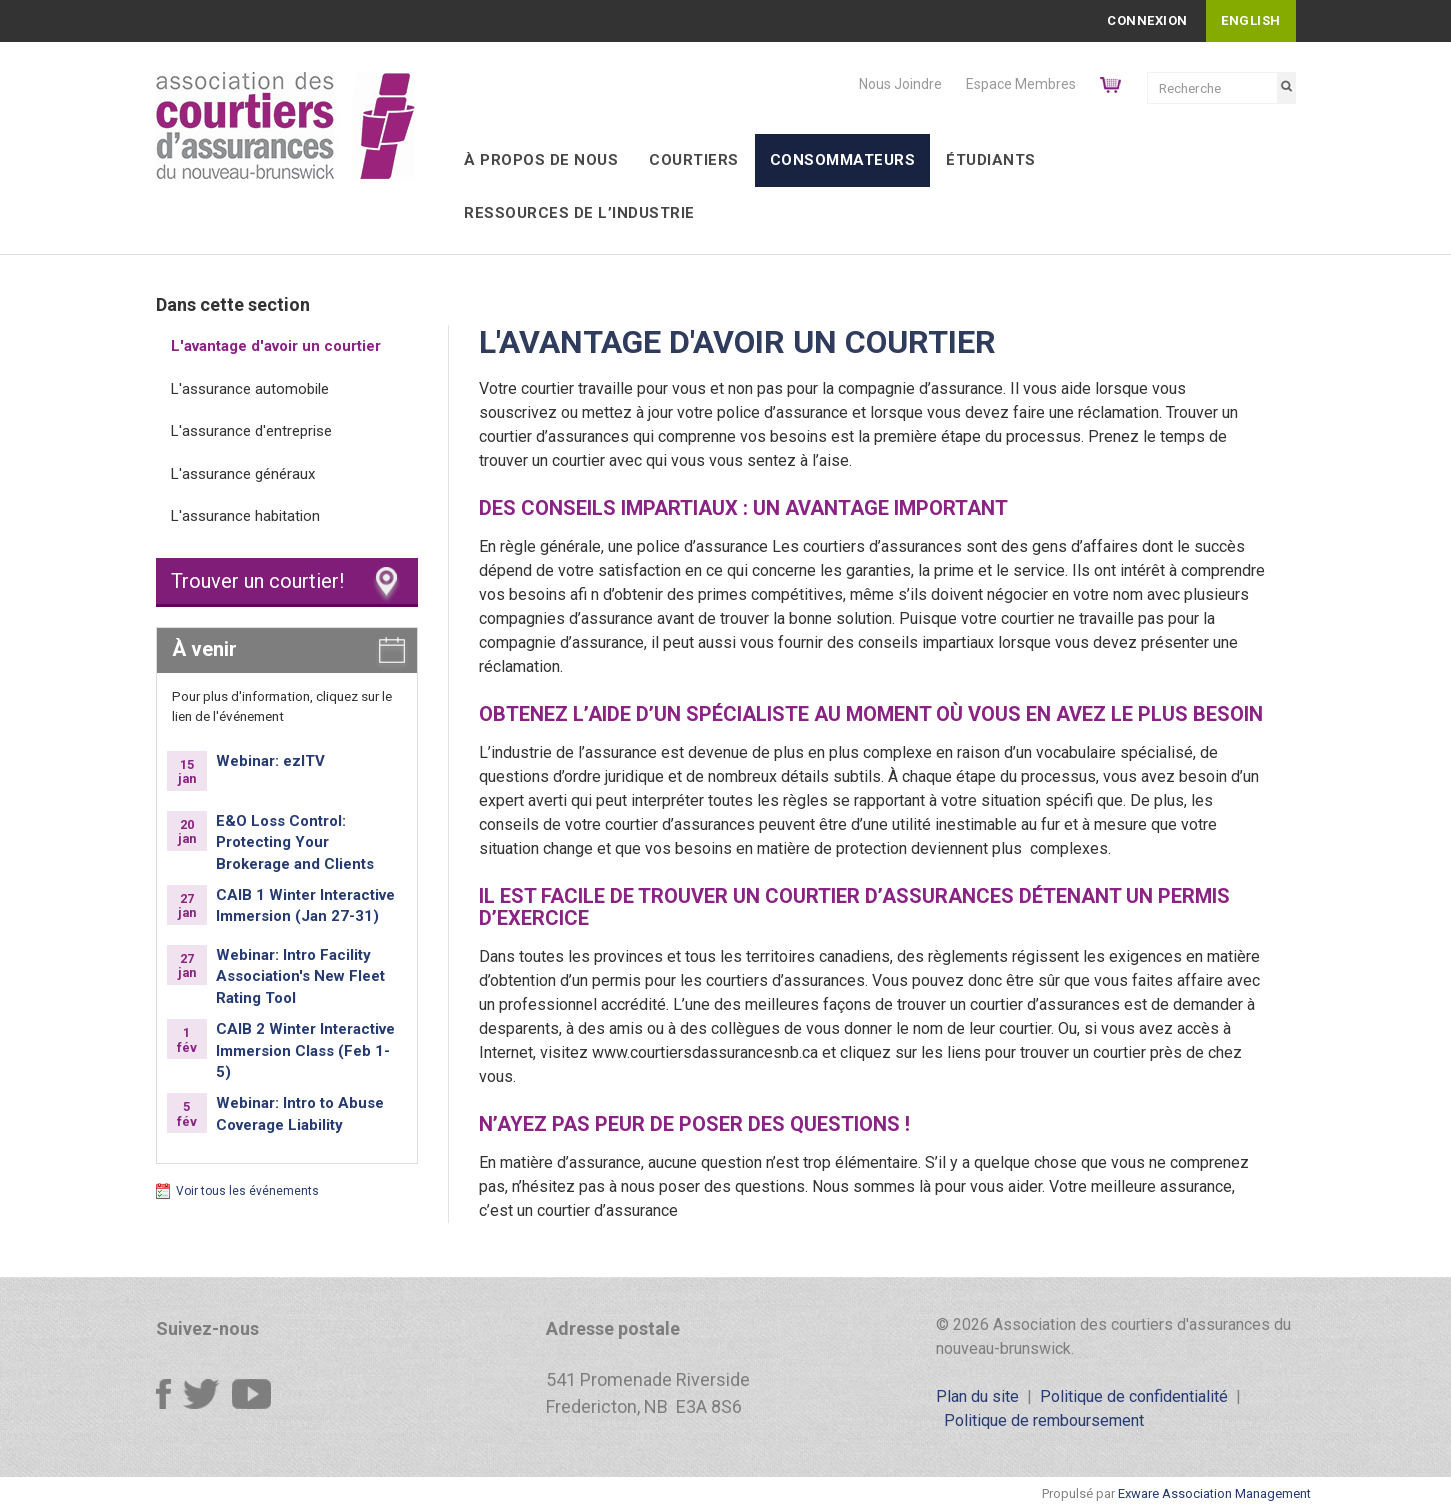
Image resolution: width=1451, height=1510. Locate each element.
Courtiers (694, 160)
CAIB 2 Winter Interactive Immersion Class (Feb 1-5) (305, 1050)
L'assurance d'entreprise (251, 431)
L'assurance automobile (250, 389)
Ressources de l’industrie (579, 213)
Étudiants (991, 160)
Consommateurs (843, 160)
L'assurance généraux (243, 474)
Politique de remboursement (1044, 1420)
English (1251, 20)
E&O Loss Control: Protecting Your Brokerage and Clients (295, 842)
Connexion (1147, 20)
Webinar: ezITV (270, 761)
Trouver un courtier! (257, 581)
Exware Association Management (1214, 1493)
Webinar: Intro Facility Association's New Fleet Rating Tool (300, 976)
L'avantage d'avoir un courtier (276, 346)
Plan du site (977, 1396)
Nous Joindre (900, 84)
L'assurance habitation (245, 516)
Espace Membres (1021, 84)
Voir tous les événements (247, 1191)
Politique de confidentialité (1134, 1396)
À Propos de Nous (541, 160)
